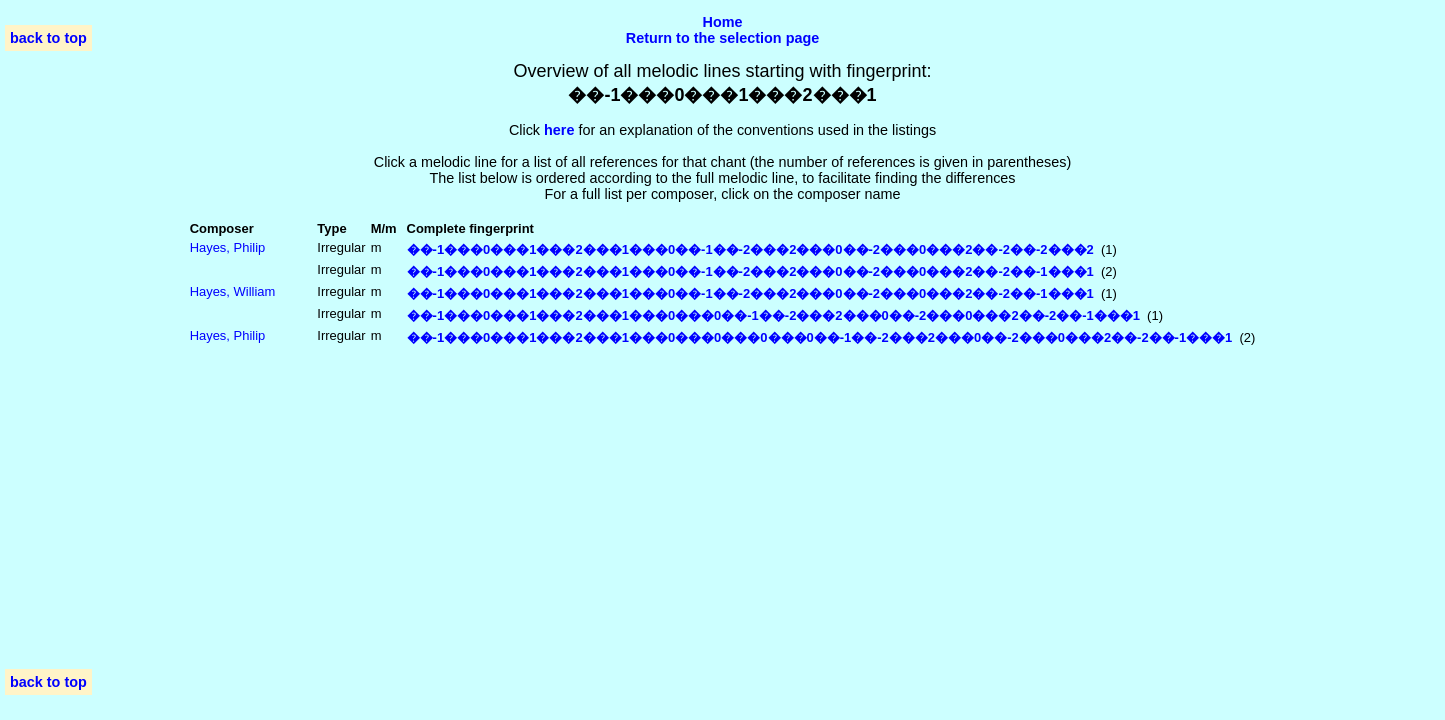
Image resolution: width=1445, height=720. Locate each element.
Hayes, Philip (228, 247)
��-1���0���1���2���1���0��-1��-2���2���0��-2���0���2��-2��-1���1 (750, 271)
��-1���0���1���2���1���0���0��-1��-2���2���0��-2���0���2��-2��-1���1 (773, 315)
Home (723, 22)
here (559, 130)
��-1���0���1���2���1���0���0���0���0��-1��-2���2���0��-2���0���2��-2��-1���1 (820, 337)
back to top (48, 38)
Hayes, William (233, 291)
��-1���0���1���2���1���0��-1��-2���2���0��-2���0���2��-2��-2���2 (750, 249)
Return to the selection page (723, 38)
